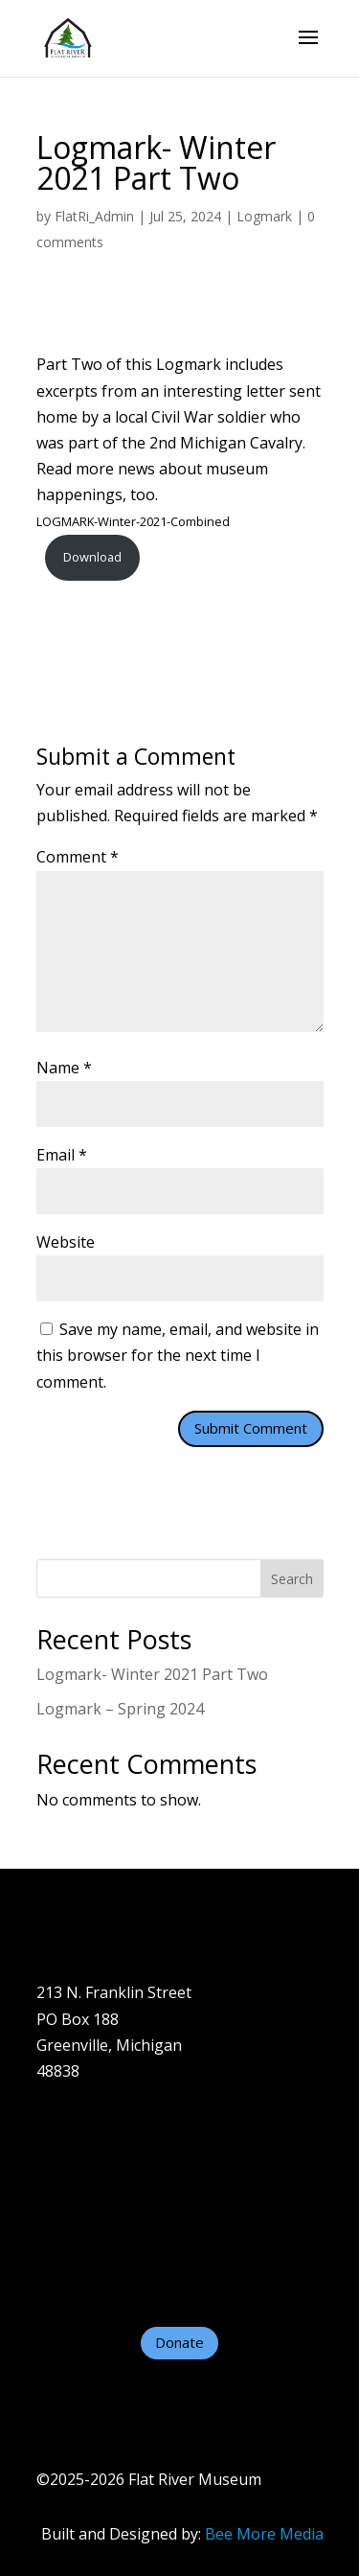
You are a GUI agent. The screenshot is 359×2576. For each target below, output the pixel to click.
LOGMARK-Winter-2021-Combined (133, 521)
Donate (179, 2342)
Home (57, 2125)
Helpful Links (83, 2281)
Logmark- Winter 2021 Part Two (152, 1674)
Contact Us (75, 2255)
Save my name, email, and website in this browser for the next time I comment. (177, 1355)
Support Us (77, 2230)
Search (292, 1579)
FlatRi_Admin (94, 216)
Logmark (264, 216)
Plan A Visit (76, 2178)
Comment (77, 856)
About (58, 2151)
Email (61, 1154)
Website (65, 1242)
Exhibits (64, 2204)
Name (64, 1067)
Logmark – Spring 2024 (120, 1708)
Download (92, 556)
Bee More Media (264, 2533)
